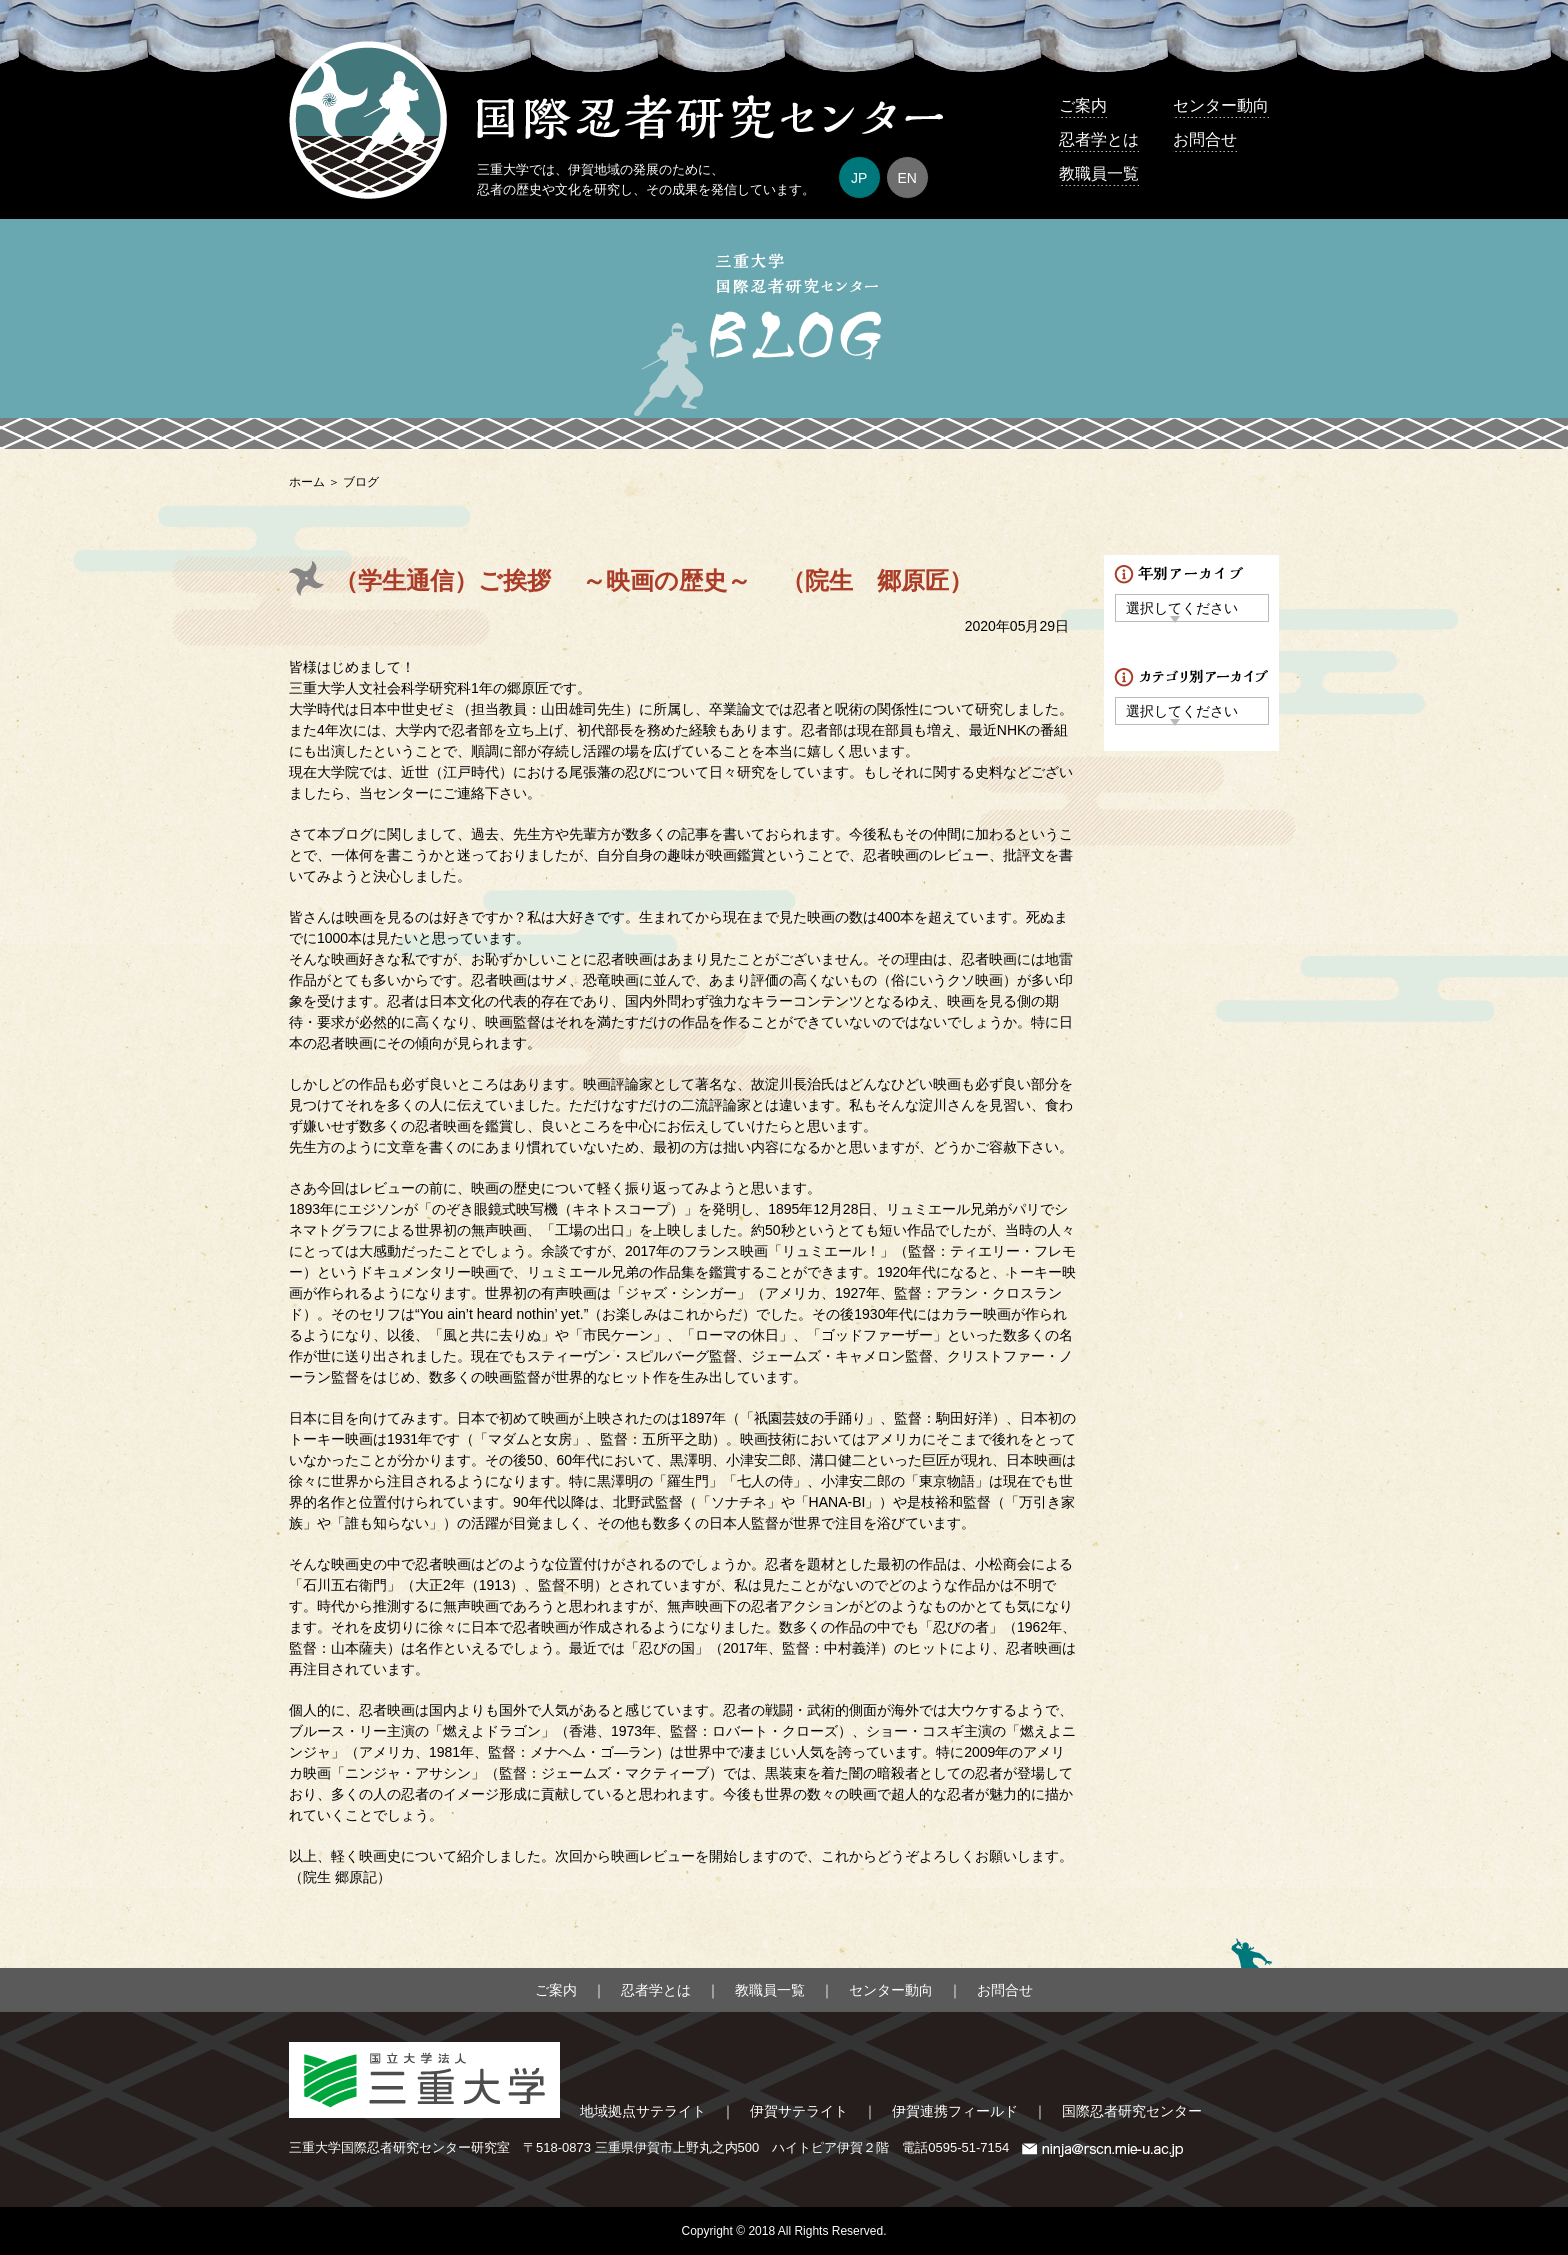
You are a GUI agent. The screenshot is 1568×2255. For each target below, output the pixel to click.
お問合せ (1205, 139)
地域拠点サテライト (643, 2111)
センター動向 (1221, 105)
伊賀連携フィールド (955, 2111)
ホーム (307, 482)
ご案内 (1083, 105)
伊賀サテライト (799, 2111)
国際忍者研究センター (1132, 2111)
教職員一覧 (1099, 173)
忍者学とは (1099, 139)
